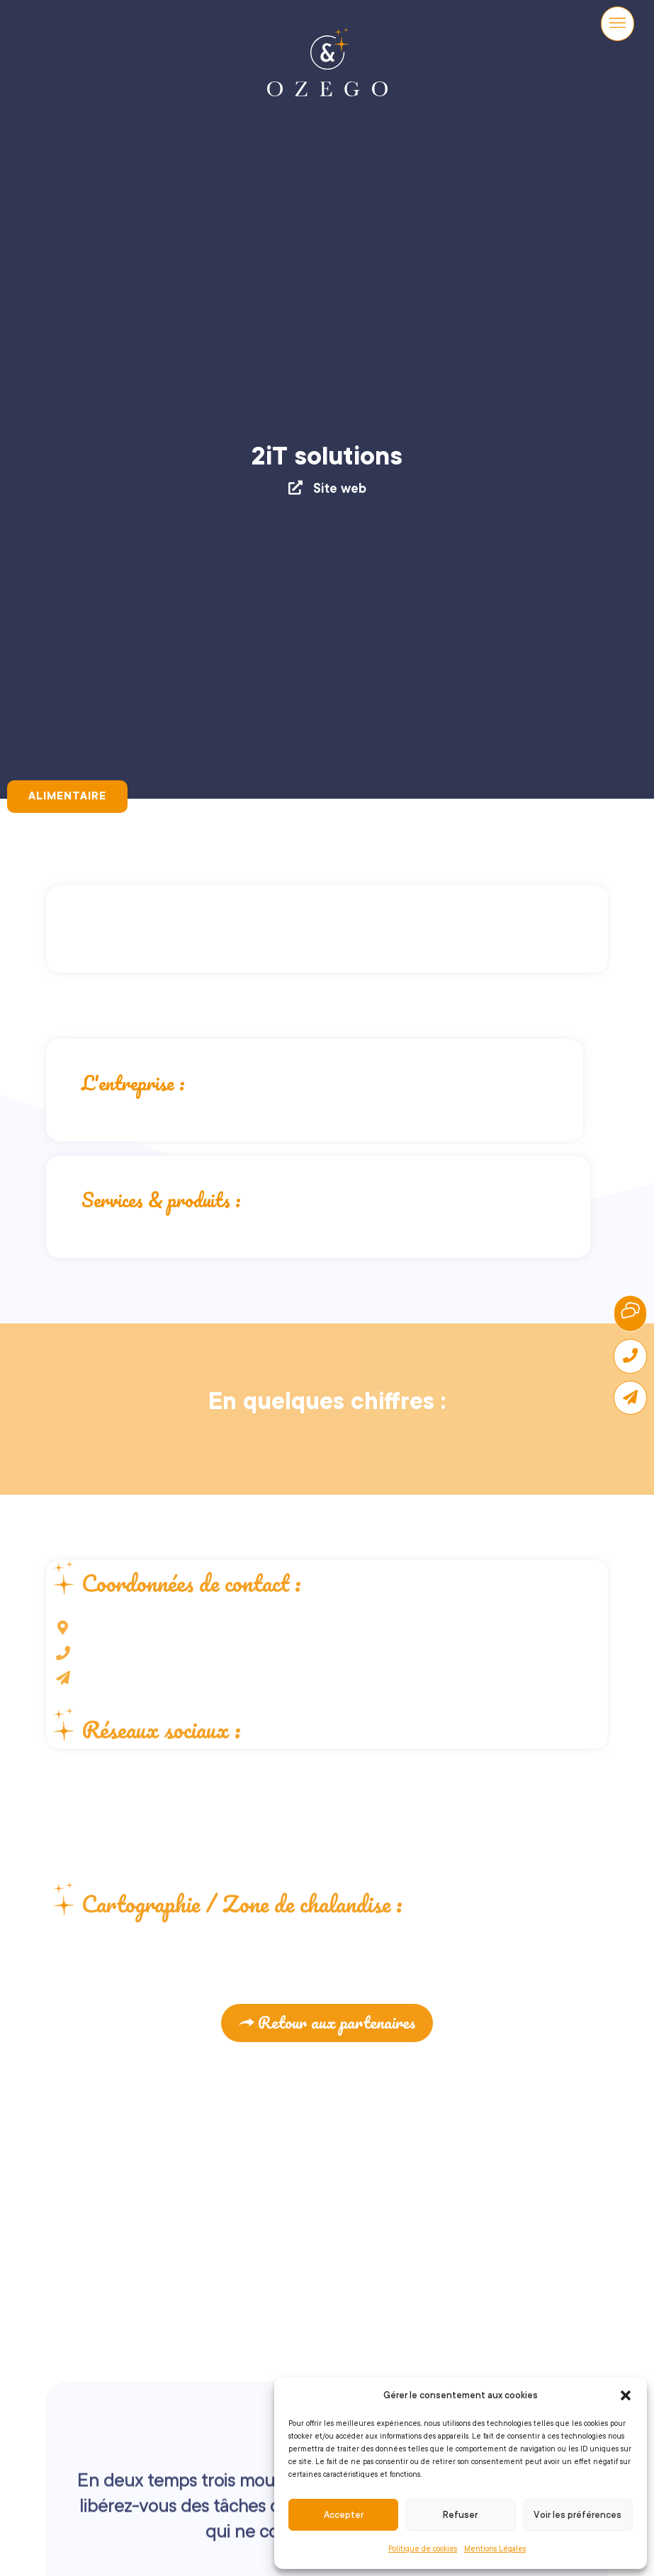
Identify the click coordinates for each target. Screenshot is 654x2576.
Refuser (460, 2514)
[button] (626, 2395)
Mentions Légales (495, 2549)
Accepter (343, 2514)
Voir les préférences (577, 2514)
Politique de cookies (422, 2549)
